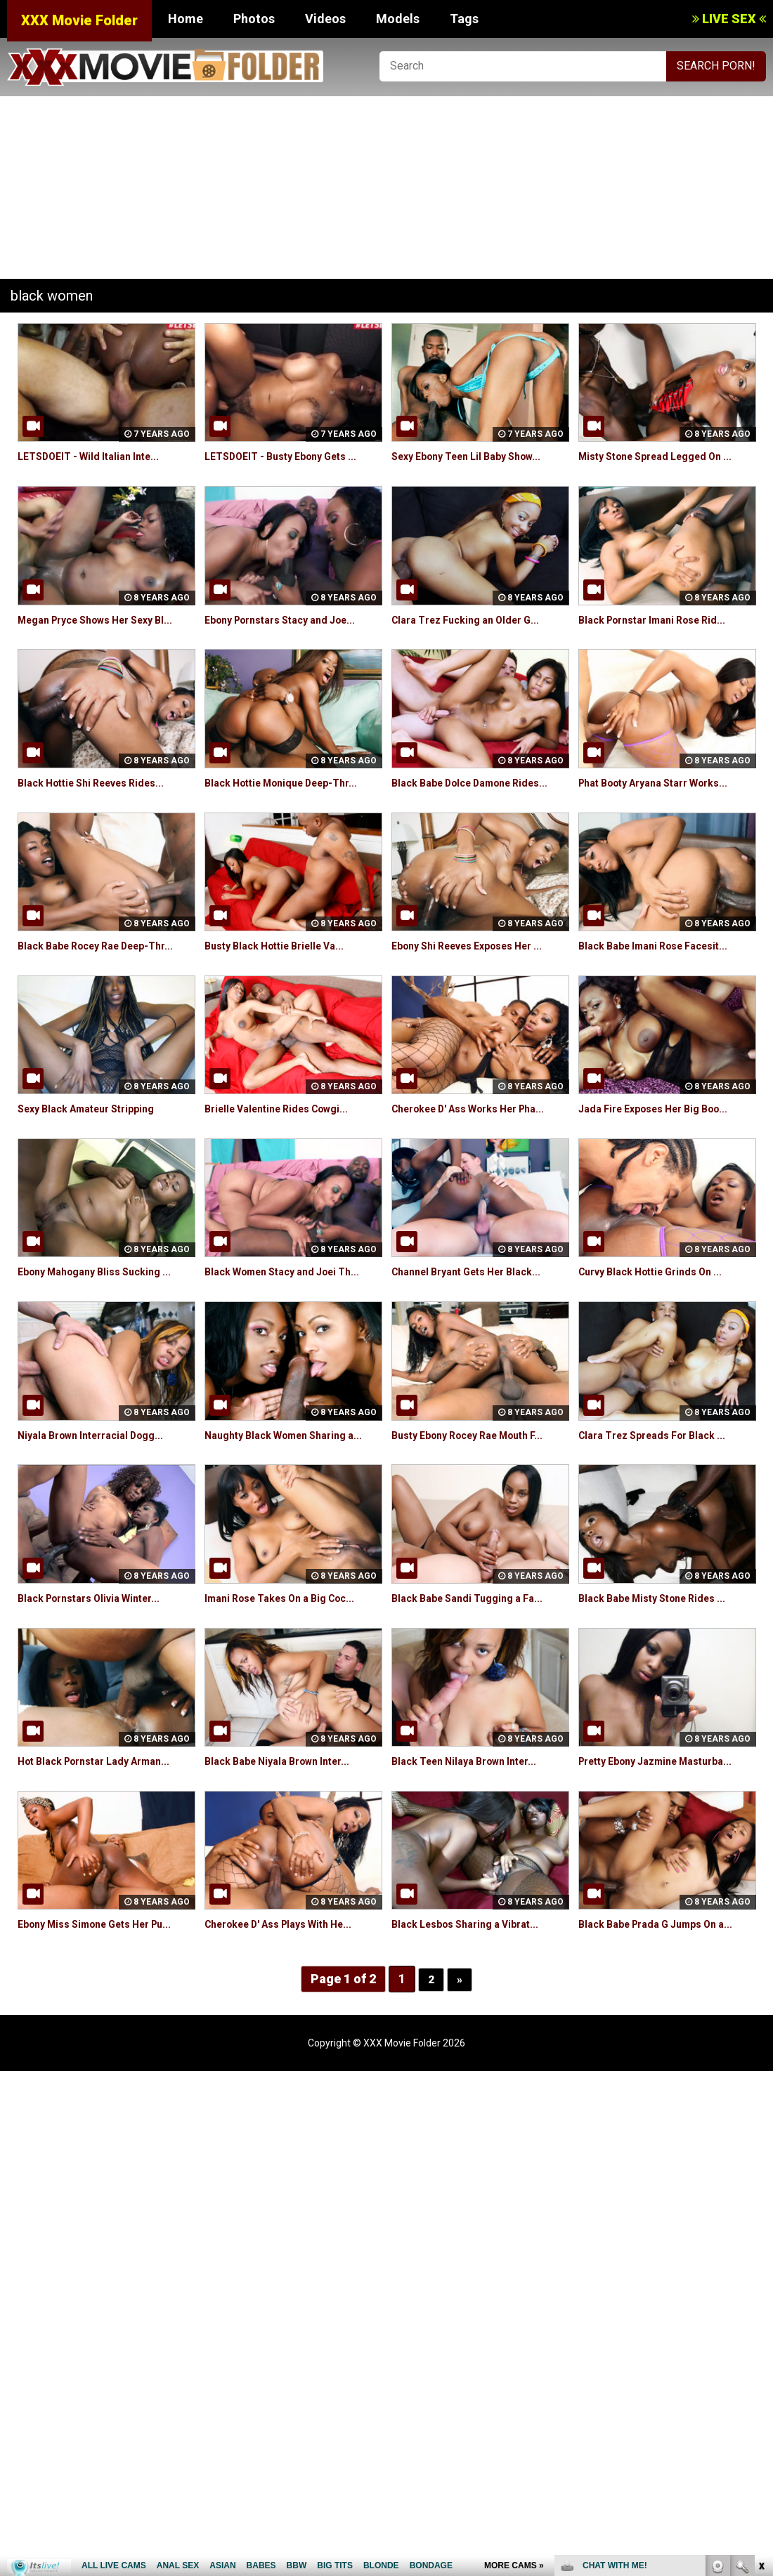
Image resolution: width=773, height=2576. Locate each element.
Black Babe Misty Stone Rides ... (662, 1678)
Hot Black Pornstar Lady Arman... (105, 1841)
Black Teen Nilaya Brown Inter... (474, 1841)
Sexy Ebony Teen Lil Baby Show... (477, 456)
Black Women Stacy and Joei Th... (293, 1336)
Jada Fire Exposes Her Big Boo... (664, 1157)
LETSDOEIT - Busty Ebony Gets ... (291, 456)
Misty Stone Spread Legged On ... (666, 456)
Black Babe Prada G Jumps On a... (666, 2004)
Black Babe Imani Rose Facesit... (663, 978)
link (760, 2356)
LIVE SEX (729, 18)
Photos (254, 18)
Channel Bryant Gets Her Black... (476, 1336)
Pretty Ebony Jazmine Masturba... (667, 1841)
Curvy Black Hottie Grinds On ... (660, 1336)
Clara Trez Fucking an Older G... (475, 619)
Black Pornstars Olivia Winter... (99, 1678)
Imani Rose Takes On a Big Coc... (290, 1678)
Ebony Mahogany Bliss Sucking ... (104, 1336)
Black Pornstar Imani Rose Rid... (662, 619)
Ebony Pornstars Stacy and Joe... (291, 619)
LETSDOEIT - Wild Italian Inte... (97, 456)
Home (185, 18)
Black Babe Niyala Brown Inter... (287, 1841)
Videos (325, 18)
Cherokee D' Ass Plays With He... (291, 2004)
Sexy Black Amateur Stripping (96, 1157)
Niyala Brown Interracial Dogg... (100, 1499)
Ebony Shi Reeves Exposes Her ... (479, 978)
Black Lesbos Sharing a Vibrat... (474, 2004)
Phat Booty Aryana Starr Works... (665, 799)
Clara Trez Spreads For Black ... (662, 1499)
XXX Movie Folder (79, 20)
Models (398, 18)
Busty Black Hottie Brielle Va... (283, 978)
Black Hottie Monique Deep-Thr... (291, 799)
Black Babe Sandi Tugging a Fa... (476, 1678)
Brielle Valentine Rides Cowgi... (286, 1157)
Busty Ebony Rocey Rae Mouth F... (479, 1499)
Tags (464, 18)
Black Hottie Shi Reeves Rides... (102, 799)
